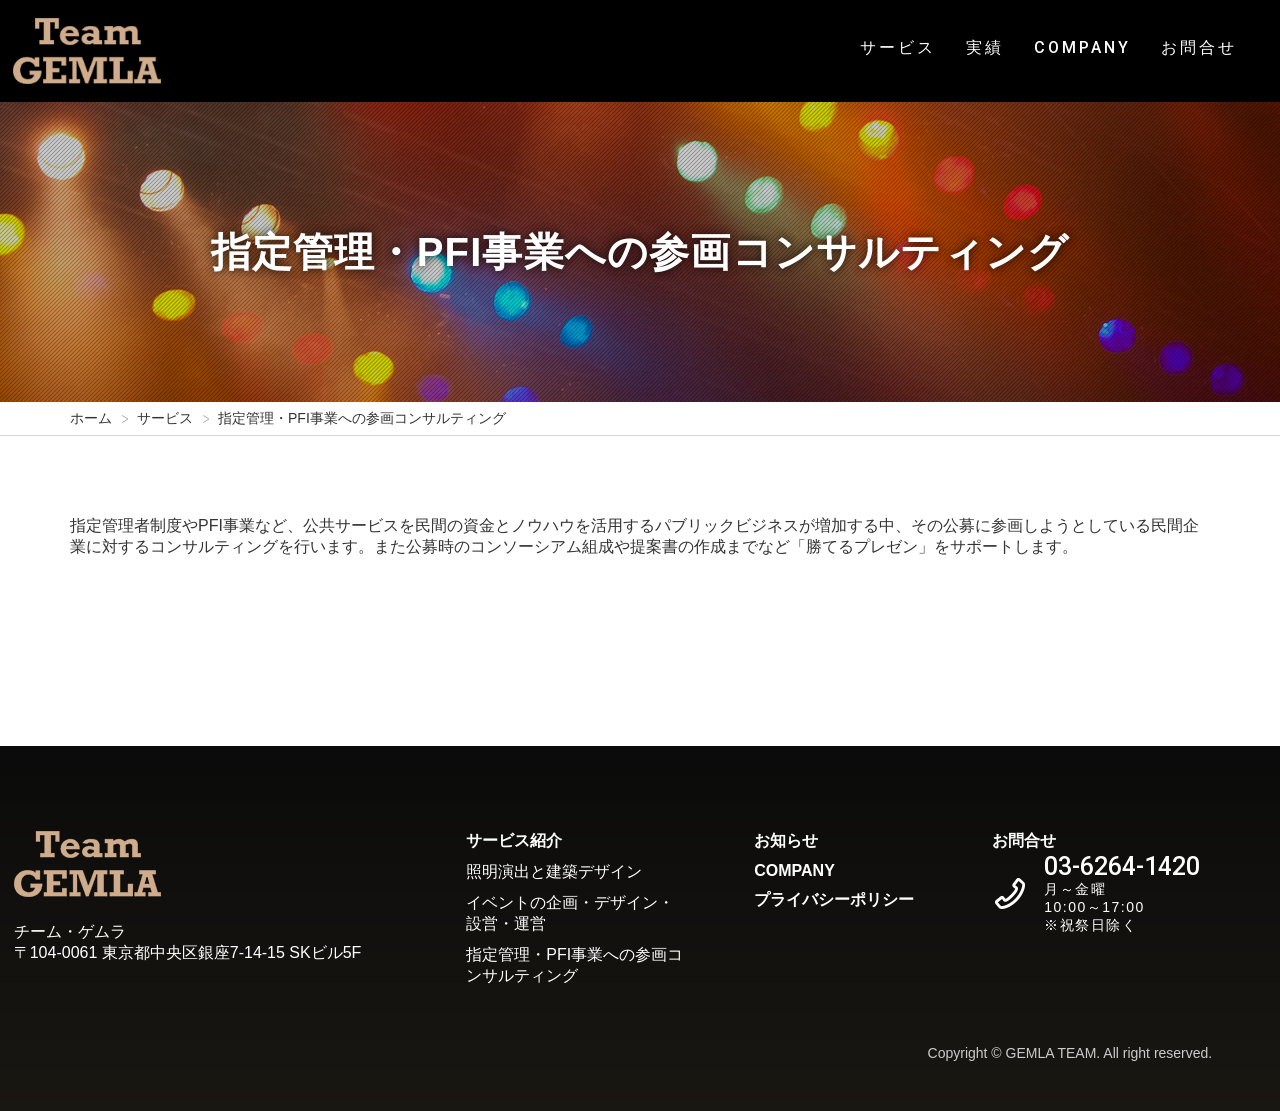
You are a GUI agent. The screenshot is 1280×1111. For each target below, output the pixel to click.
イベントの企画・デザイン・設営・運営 (570, 913)
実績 (985, 47)
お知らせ (786, 840)
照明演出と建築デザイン (554, 871)
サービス (898, 47)
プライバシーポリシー (834, 899)
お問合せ (1199, 47)
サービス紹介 (514, 840)
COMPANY (1082, 47)
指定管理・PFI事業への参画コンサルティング (574, 965)
